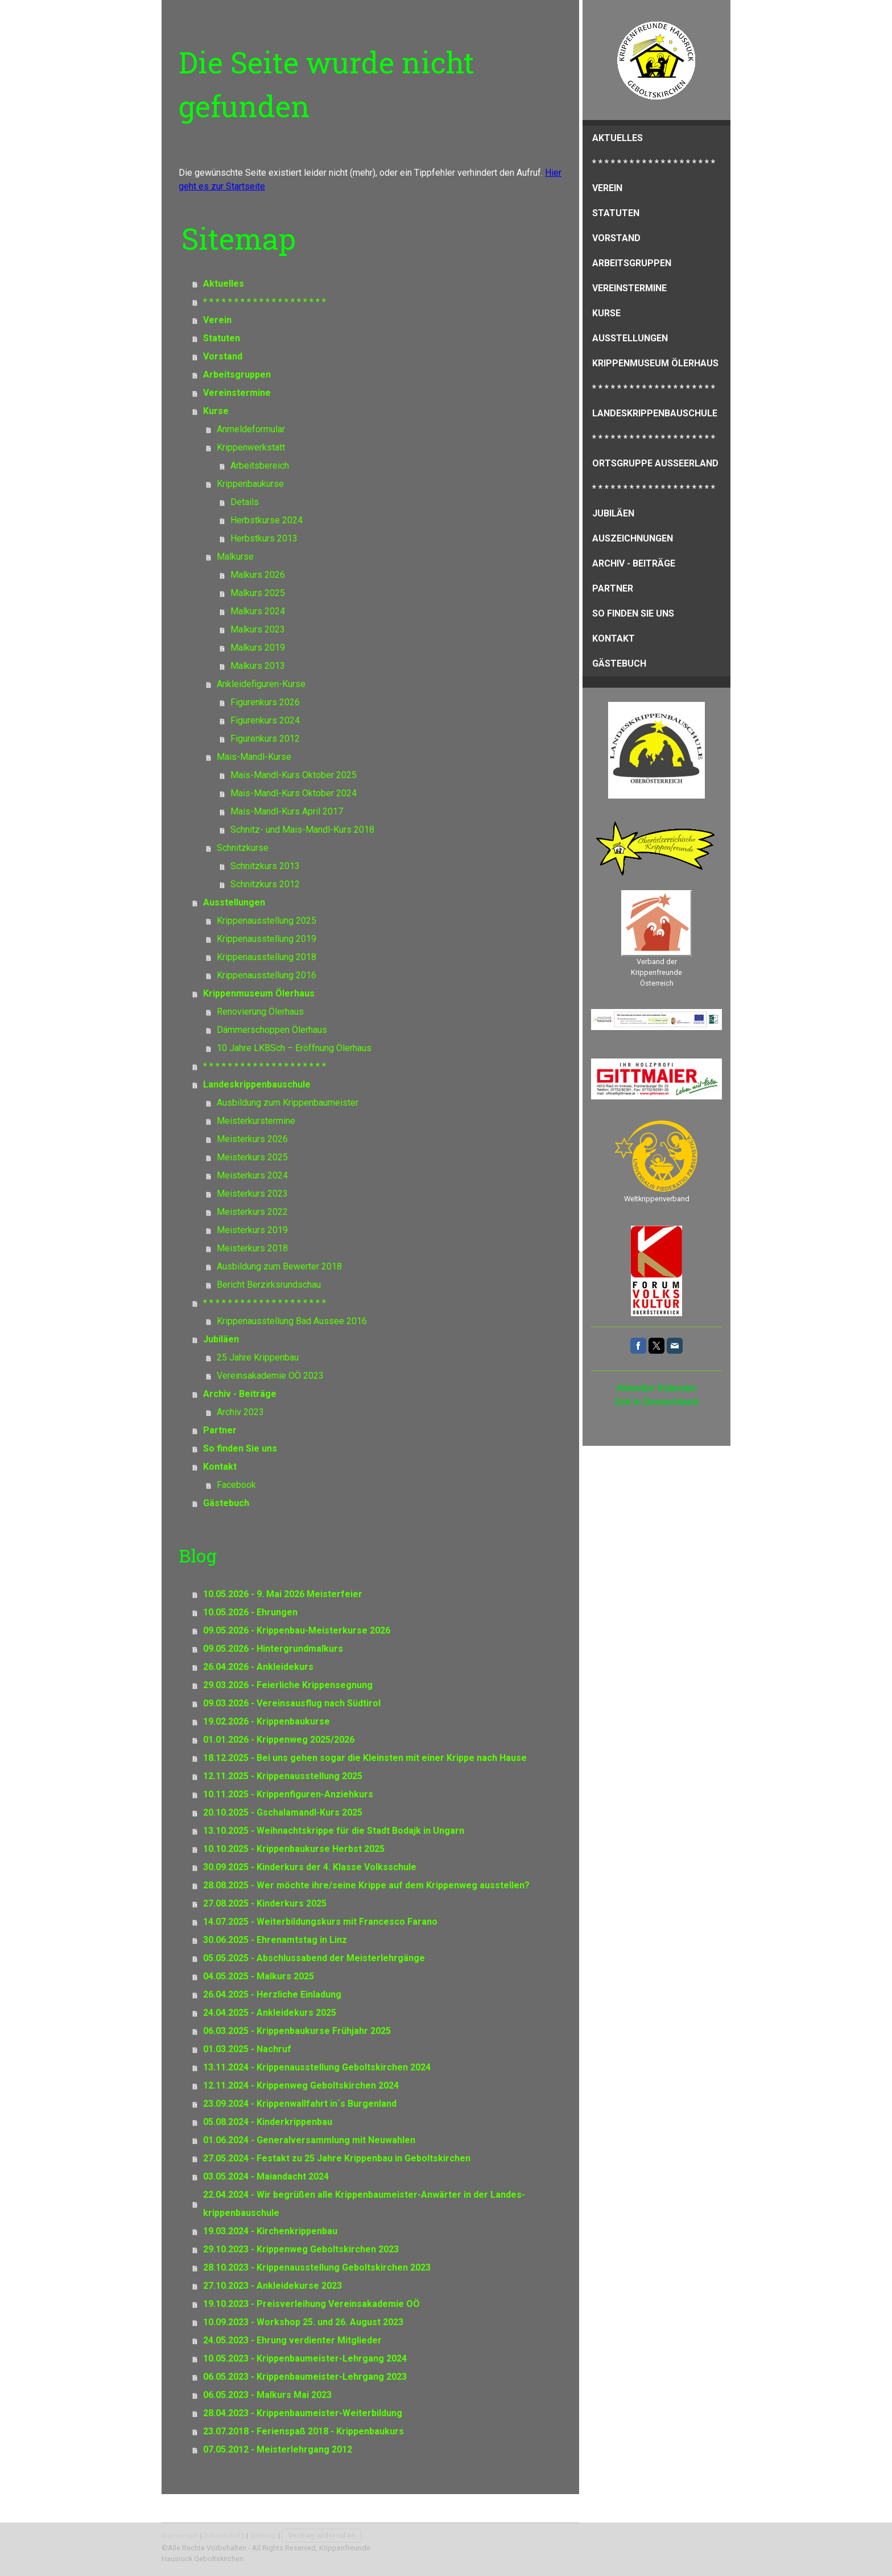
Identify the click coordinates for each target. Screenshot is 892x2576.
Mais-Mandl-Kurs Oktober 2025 (293, 775)
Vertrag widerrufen (321, 2535)
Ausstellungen (630, 338)
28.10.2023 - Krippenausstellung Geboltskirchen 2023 (317, 2267)
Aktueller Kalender (656, 1388)
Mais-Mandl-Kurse (254, 756)
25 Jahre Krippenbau (258, 1357)
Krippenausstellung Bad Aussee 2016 (292, 1321)
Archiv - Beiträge (633, 563)
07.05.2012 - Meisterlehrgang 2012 (277, 2449)
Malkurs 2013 (257, 665)
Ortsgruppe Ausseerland (655, 463)
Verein (607, 188)
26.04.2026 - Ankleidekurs (258, 1666)
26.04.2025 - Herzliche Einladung (272, 1994)
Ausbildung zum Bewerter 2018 (279, 1266)
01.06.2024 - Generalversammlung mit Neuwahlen (309, 2140)
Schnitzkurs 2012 (265, 884)
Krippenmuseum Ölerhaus (655, 363)
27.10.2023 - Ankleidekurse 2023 (272, 2285)
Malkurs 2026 (257, 574)
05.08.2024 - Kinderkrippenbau (267, 2121)
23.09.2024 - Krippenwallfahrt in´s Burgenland (300, 2103)
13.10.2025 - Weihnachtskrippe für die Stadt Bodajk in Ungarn (333, 1830)
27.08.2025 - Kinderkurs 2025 (265, 1903)
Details (244, 502)
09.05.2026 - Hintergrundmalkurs (273, 1648)
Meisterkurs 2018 (252, 1248)
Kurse (606, 313)
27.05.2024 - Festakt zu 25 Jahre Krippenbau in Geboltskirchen (336, 2158)
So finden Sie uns (633, 613)
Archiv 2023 (240, 1412)
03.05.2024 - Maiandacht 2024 (266, 2176)
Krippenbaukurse (250, 483)
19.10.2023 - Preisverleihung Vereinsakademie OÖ (311, 2303)
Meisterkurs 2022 (252, 1211)
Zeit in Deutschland (656, 1402)
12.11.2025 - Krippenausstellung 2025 (282, 1776)
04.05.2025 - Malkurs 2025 (258, 1976)
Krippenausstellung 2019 (266, 938)
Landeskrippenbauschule (654, 413)
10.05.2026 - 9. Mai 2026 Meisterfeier (282, 1594)
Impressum (180, 2535)
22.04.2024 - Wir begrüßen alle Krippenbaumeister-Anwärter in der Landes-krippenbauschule (364, 2203)
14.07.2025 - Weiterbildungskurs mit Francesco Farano (320, 1921)
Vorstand (616, 238)
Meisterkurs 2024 (252, 1175)
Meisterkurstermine (256, 1120)
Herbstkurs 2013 (264, 538)
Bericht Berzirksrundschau (269, 1284)
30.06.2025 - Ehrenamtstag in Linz (275, 1939)
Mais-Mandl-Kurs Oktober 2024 (293, 793)
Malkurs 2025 (257, 593)
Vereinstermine (629, 288)
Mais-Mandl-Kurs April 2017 (286, 811)
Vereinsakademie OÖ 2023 (270, 1375)
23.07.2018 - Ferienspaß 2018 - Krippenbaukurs (303, 2431)
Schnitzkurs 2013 (265, 866)
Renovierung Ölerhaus (260, 1011)
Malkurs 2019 (257, 647)
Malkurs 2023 (257, 629)
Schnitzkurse (243, 847)
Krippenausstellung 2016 (266, 975)
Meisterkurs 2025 (252, 1157)
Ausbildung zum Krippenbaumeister (287, 1102)
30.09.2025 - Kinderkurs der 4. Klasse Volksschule (309, 1867)
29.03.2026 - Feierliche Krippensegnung (288, 1685)
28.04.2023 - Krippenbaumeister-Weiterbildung (302, 2413)
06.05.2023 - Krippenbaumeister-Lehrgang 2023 (305, 2376)
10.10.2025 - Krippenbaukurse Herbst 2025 (294, 1848)
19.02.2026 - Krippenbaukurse (266, 1721)
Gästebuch (619, 663)
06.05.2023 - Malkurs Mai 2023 (267, 2394)
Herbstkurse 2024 (266, 520)
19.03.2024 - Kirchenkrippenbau (270, 2231)
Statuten (615, 213)
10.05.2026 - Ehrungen (250, 1612)
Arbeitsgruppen (631, 263)
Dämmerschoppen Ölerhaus (272, 1029)
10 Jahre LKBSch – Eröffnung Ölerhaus (294, 1048)
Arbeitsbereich (259, 465)
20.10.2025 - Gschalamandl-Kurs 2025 (282, 1812)
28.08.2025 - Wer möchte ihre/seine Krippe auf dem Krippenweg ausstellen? (366, 1885)
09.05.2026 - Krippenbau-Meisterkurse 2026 (296, 1630)
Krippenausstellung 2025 (266, 920)
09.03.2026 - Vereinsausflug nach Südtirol (292, 1703)
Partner (612, 588)
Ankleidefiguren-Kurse (261, 684)
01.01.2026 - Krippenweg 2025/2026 (278, 1739)
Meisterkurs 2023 (252, 1193)
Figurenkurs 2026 (265, 702)
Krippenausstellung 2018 (266, 957)
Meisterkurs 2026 (252, 1139)
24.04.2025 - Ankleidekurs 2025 (269, 2012)
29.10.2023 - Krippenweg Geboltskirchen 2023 (301, 2249)
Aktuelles (617, 138)
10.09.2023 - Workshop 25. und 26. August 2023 (303, 2322)
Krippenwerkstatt (251, 447)
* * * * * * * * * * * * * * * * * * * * (653, 163)
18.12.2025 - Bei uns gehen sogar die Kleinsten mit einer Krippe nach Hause (365, 1757)
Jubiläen (613, 513)
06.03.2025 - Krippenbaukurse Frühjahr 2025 (297, 2030)
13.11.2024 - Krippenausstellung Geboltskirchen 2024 (317, 2067)
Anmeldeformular (251, 429)
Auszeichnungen (632, 538)
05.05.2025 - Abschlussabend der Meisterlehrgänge (314, 1958)
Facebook (236, 1484)
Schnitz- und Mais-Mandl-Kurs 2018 (302, 829)
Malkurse (235, 556)
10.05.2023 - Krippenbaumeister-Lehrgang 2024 (305, 2358)
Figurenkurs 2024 (265, 720)
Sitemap (263, 2535)
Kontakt (613, 638)
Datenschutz (224, 2535)
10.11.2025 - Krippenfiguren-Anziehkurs (288, 1794)
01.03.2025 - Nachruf (247, 2049)
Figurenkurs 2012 (265, 738)
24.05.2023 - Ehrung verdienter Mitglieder (292, 2340)
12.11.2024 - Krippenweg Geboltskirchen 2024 (301, 2085)
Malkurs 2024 (257, 611)
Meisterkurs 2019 (252, 1230)
